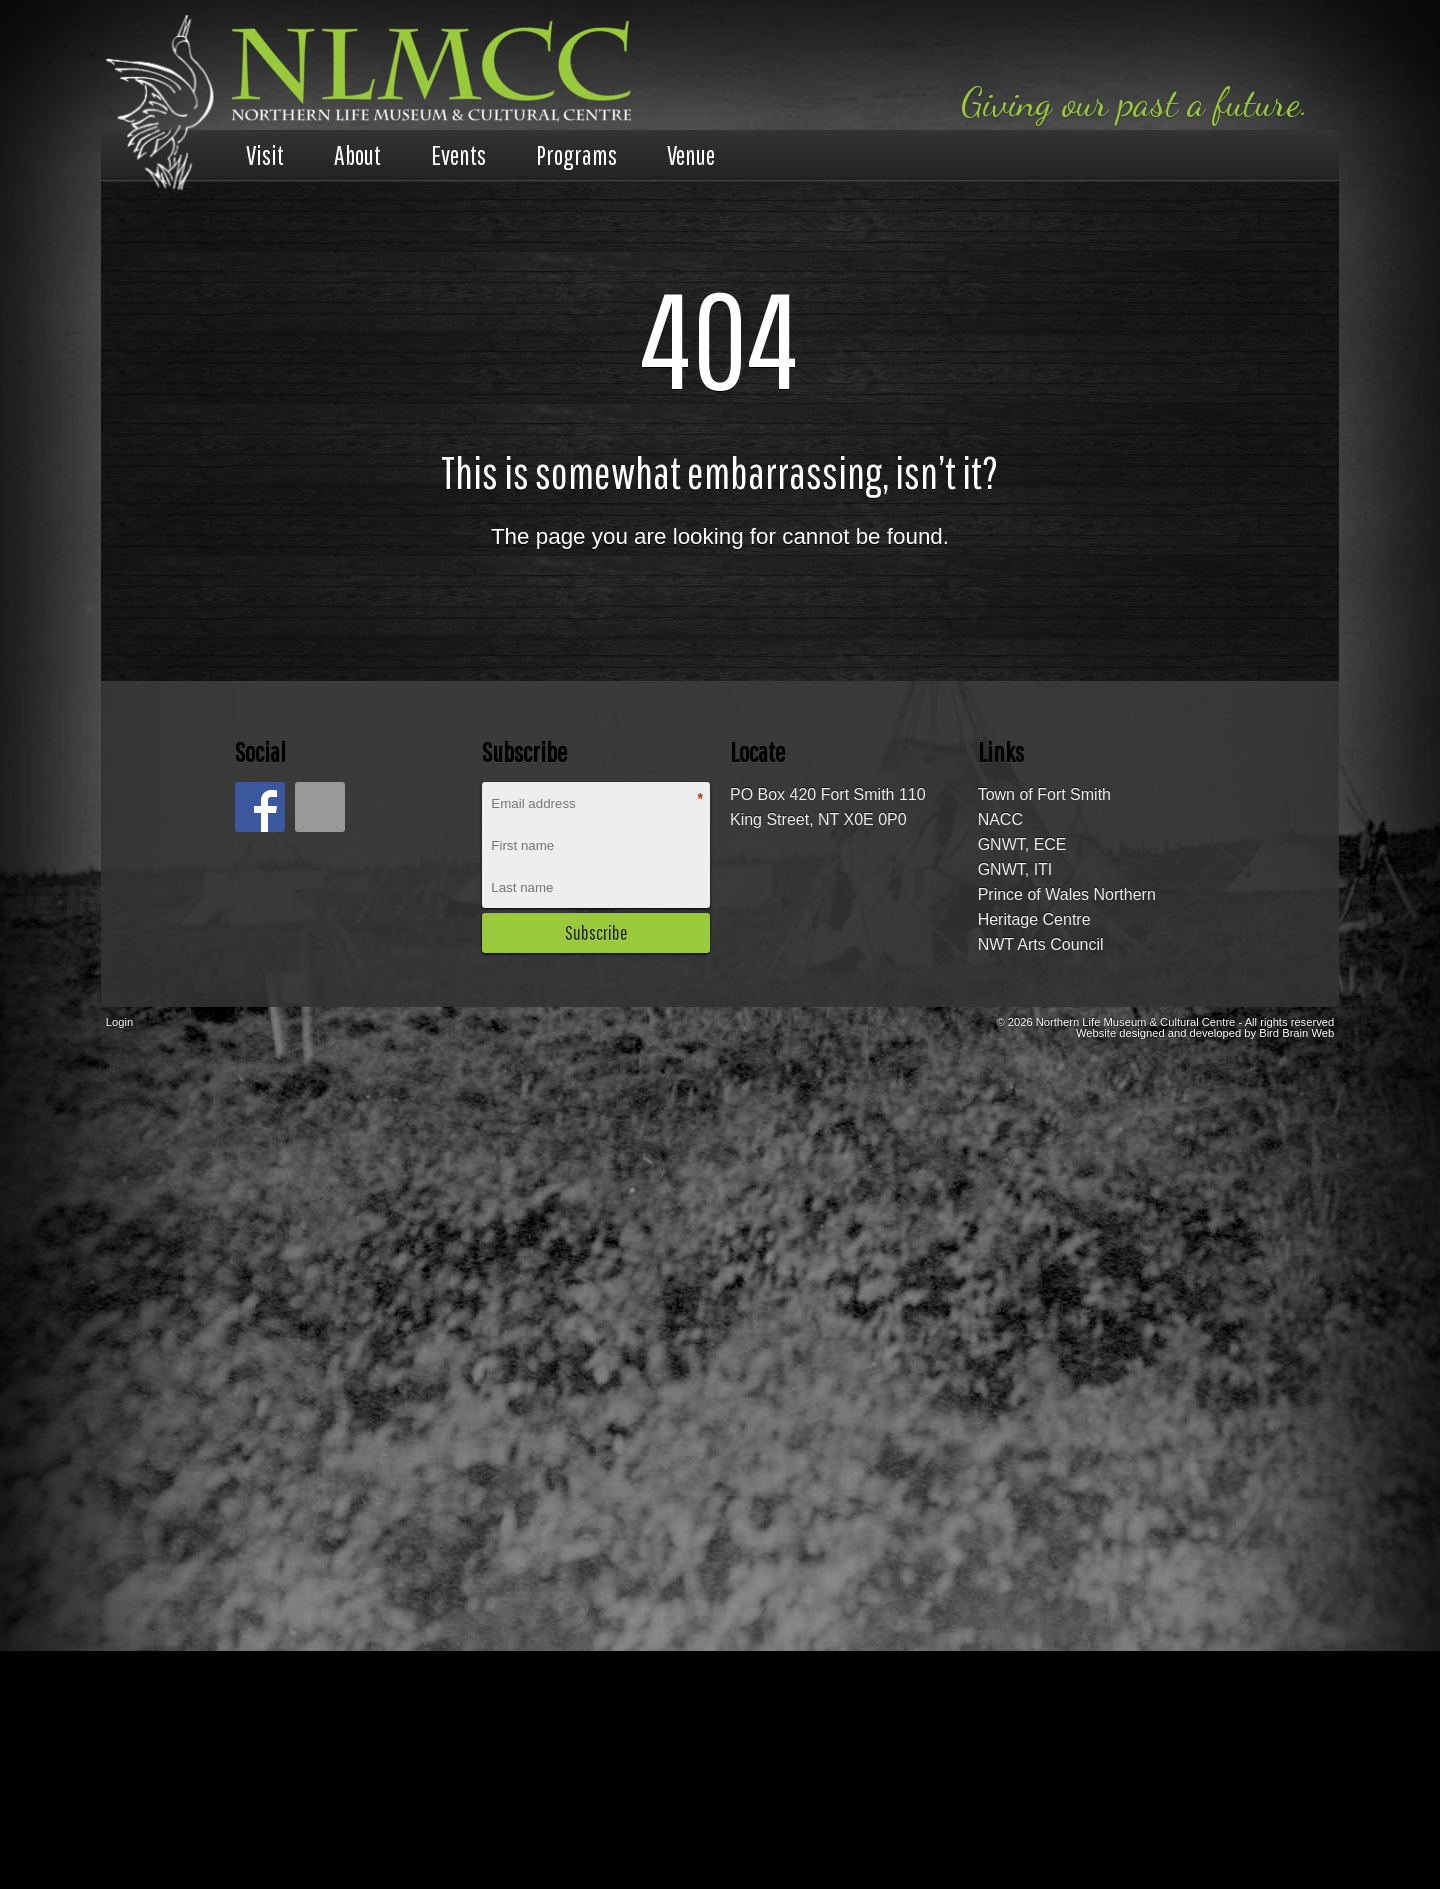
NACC (1000, 819)
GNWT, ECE (1022, 844)
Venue (691, 155)
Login (119, 1022)
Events (458, 155)
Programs (576, 155)
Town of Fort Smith (1044, 794)
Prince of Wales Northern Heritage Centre (1067, 907)
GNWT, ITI (1015, 869)
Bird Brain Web (1296, 1033)
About (357, 155)
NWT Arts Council (1041, 944)
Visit (265, 155)
